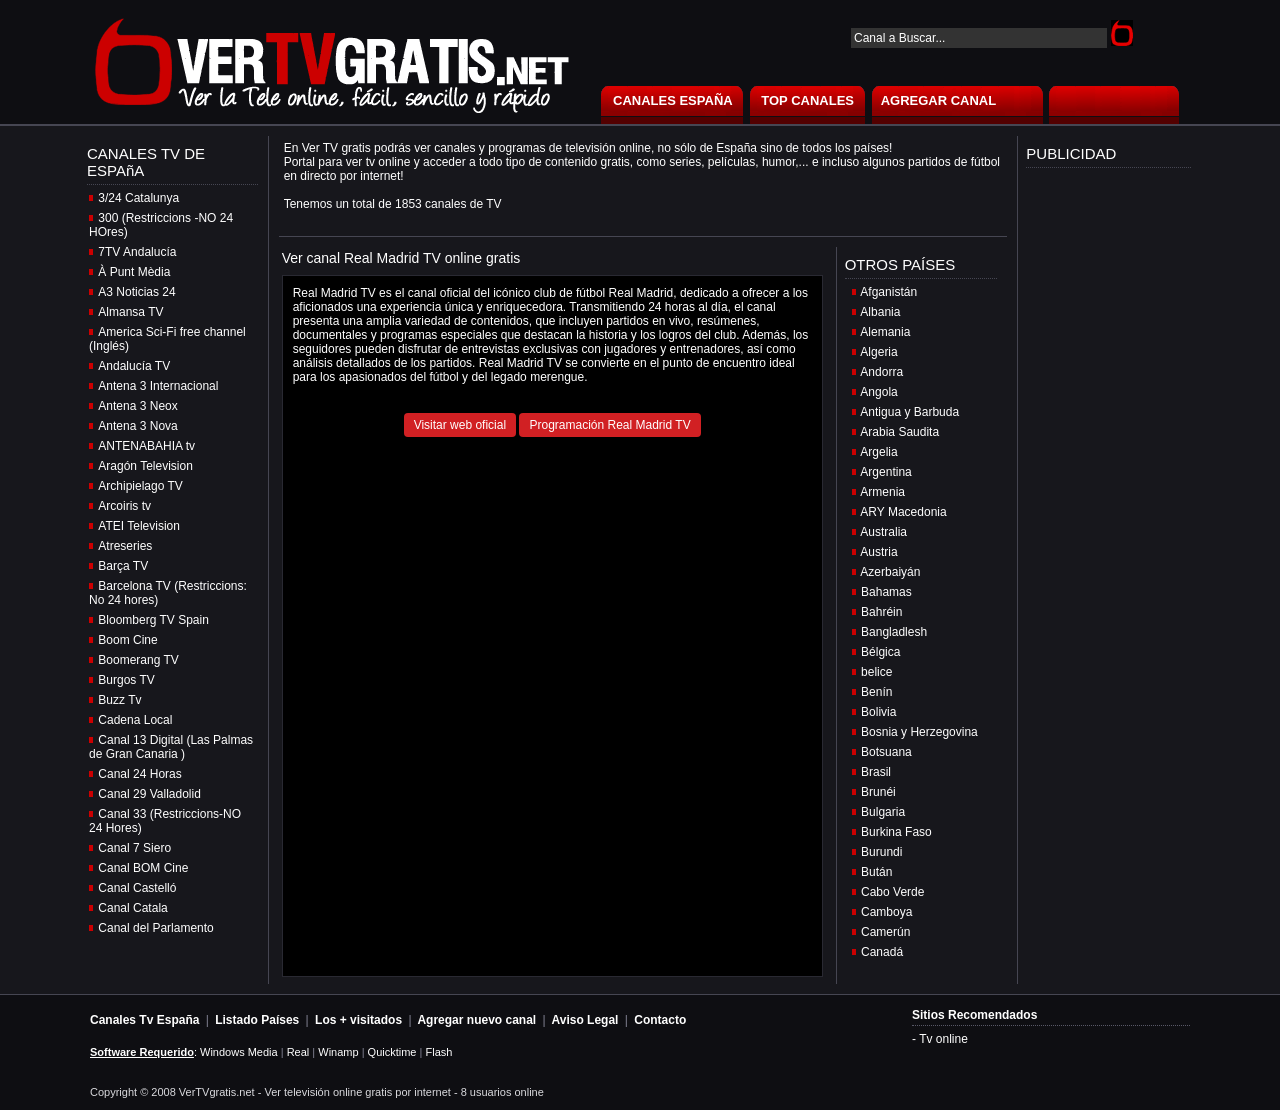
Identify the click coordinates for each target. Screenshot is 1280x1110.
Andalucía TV (134, 366)
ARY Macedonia (903, 512)
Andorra (881, 372)
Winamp (338, 1052)
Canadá (882, 952)
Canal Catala (132, 908)
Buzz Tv (119, 700)
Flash (438, 1052)
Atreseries (125, 546)
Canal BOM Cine (143, 868)
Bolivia (878, 712)
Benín (876, 692)
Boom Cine (127, 640)
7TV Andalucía (137, 252)
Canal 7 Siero (134, 848)
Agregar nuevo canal (476, 1020)
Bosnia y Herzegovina (919, 732)
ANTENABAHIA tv (146, 446)
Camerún (885, 932)
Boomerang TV (138, 660)
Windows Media (239, 1052)
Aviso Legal (585, 1020)
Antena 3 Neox (137, 406)
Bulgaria (883, 812)
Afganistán (888, 292)
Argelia (878, 452)
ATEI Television (139, 526)
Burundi (881, 852)
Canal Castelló (137, 888)
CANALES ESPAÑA (673, 100)
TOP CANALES (807, 100)
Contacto (660, 1020)
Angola (878, 392)
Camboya (886, 912)
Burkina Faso (896, 832)
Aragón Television (145, 466)
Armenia (882, 492)
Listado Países (257, 1020)
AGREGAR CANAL (939, 100)
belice (876, 672)
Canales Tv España (144, 1020)
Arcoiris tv (124, 506)
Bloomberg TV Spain (153, 620)
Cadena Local (135, 720)
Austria (878, 552)
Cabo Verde (892, 892)
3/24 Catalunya (138, 198)
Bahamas (886, 592)
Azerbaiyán (890, 572)
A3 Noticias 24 (136, 292)
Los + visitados (358, 1020)
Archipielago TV (140, 486)
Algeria (878, 352)
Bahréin (881, 612)
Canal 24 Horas (139, 774)
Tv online (943, 1039)
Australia (883, 532)
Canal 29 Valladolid (149, 794)
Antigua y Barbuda (909, 412)
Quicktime (392, 1052)
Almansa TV (130, 312)
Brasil (876, 772)
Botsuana (886, 752)
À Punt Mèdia (134, 272)
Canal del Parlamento (155, 928)
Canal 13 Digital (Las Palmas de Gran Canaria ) (171, 747)
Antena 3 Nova (137, 426)
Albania (880, 312)
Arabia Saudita (899, 432)
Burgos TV (126, 680)
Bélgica (880, 652)
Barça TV (123, 566)
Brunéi (878, 792)
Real (298, 1052)
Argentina (885, 472)
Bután (876, 872)
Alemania (885, 332)
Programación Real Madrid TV (609, 425)
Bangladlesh (894, 632)
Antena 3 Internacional (158, 386)
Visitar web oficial (460, 425)
